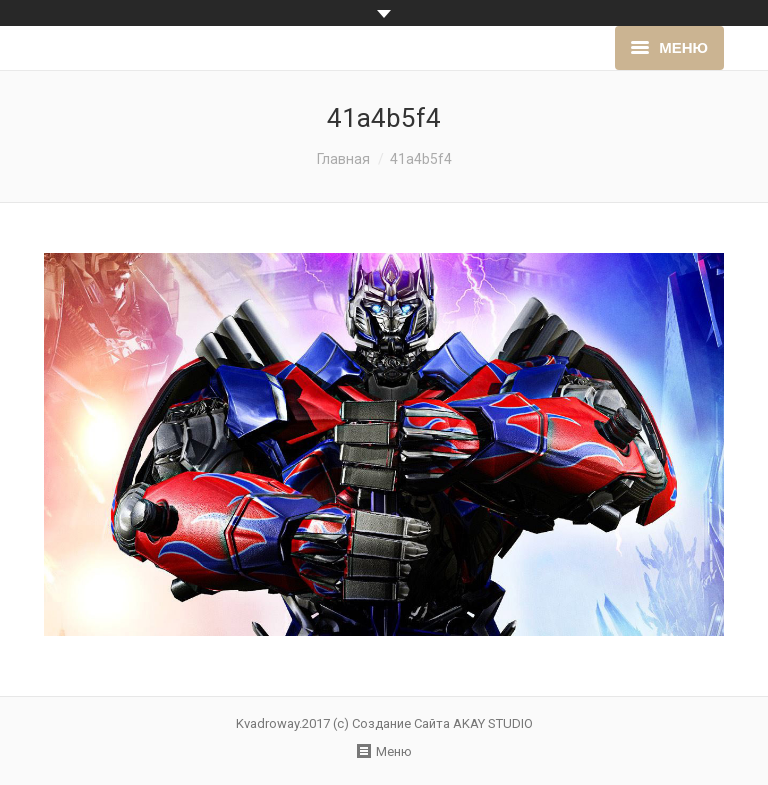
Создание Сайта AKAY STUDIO (442, 723)
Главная (343, 159)
